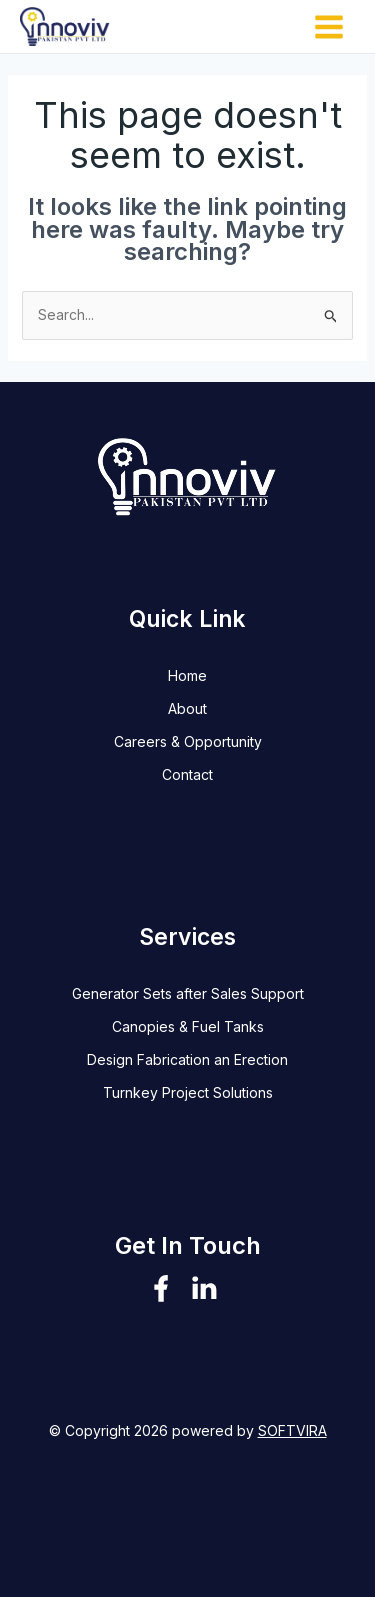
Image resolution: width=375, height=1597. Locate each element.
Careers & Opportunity (188, 741)
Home (187, 675)
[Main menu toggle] (328, 26)
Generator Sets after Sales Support (188, 993)
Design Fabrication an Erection (187, 1059)
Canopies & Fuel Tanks (188, 1026)
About (187, 708)
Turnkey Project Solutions (188, 1092)
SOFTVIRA (292, 1430)
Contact (187, 774)
